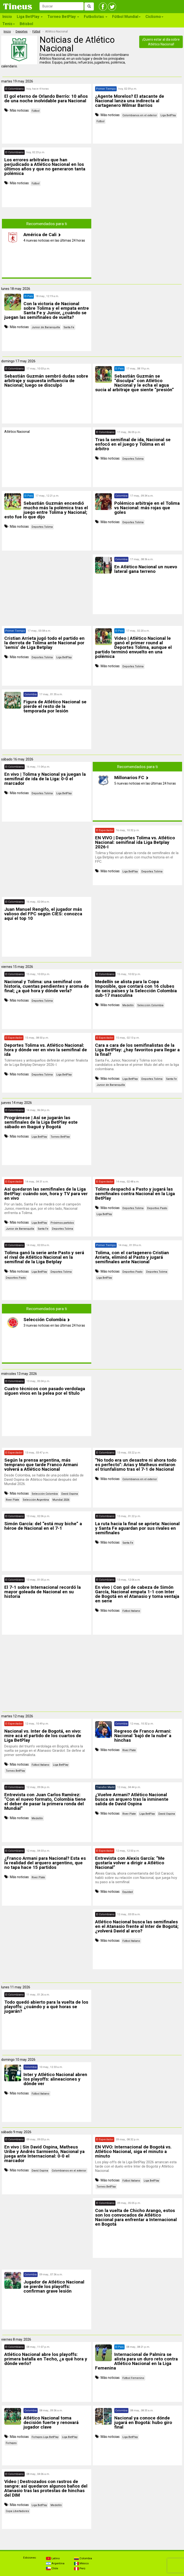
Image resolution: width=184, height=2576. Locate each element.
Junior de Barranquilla (46, 327)
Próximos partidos (62, 1222)
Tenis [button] (8, 24)
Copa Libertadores (17, 2511)
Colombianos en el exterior (139, 115)
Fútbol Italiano (131, 1610)
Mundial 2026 (60, 1499)
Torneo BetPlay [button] (63, 16)
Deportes (22, 31)
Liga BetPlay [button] (30, 16)
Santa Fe (68, 327)
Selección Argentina (36, 1499)
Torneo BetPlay (60, 1136)
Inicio (7, 16)
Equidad (127, 1891)
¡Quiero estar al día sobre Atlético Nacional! (161, 42)
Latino (53, 2558)
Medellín (128, 1005)
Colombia (83, 2558)
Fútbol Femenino (133, 2378)
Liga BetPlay (168, 115)
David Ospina (69, 1493)
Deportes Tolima (133, 458)
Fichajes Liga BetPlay (45, 2437)
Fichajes (11, 2443)
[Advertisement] (137, 180)
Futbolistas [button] (95, 16)
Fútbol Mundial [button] (126, 16)
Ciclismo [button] (154, 16)
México (81, 2563)
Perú (79, 2568)
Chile (52, 2568)
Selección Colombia (150, 1005)
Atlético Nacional (17, 432)
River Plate (12, 1499)
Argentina (55, 2563)
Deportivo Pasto (157, 1208)
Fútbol (36, 31)
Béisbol (26, 24)
